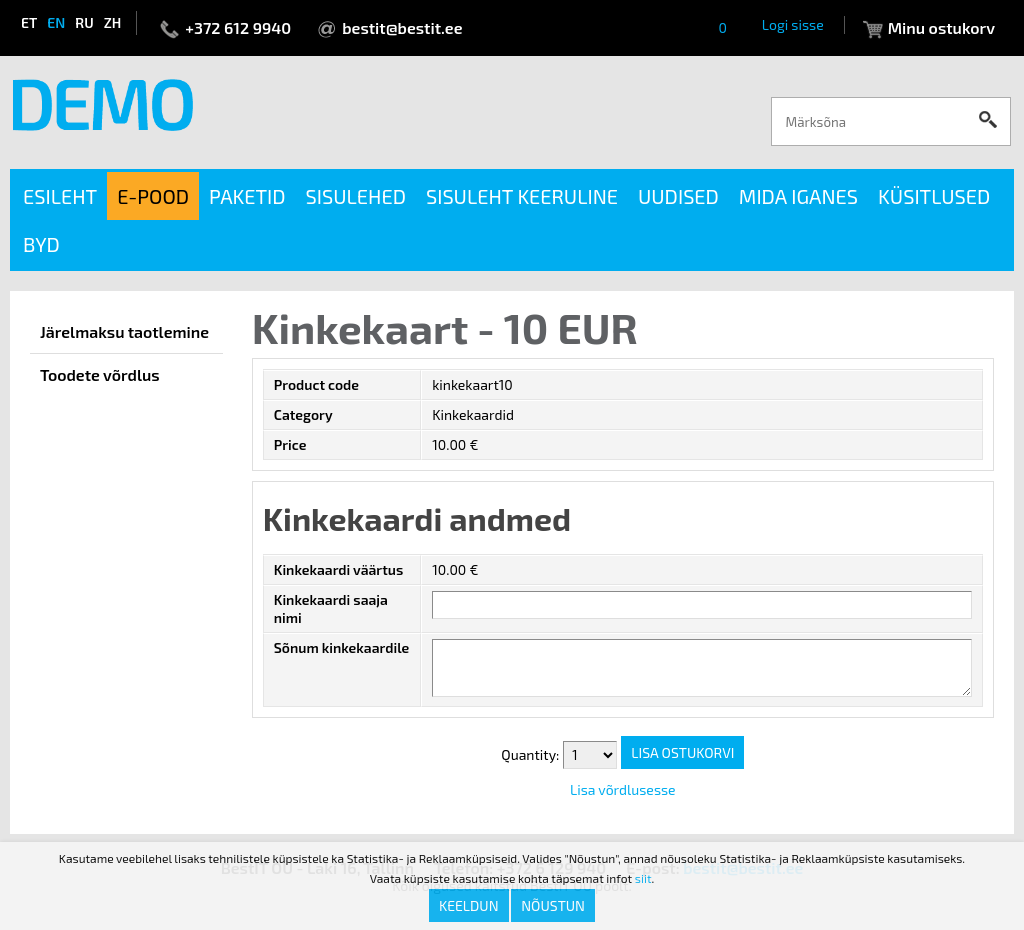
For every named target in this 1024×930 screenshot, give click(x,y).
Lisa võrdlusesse (623, 789)
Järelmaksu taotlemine (124, 331)
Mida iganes (798, 196)
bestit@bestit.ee (402, 27)
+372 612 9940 (238, 27)
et (29, 22)
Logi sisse (793, 24)
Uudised (678, 196)
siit (643, 878)
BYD (41, 244)
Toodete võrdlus (100, 374)
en (56, 22)
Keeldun (469, 905)
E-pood (153, 196)
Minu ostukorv (941, 27)
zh (113, 22)
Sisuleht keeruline (522, 196)
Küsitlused (934, 196)
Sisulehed (356, 196)
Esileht (60, 196)
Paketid (247, 196)
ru (84, 22)
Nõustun (553, 905)
